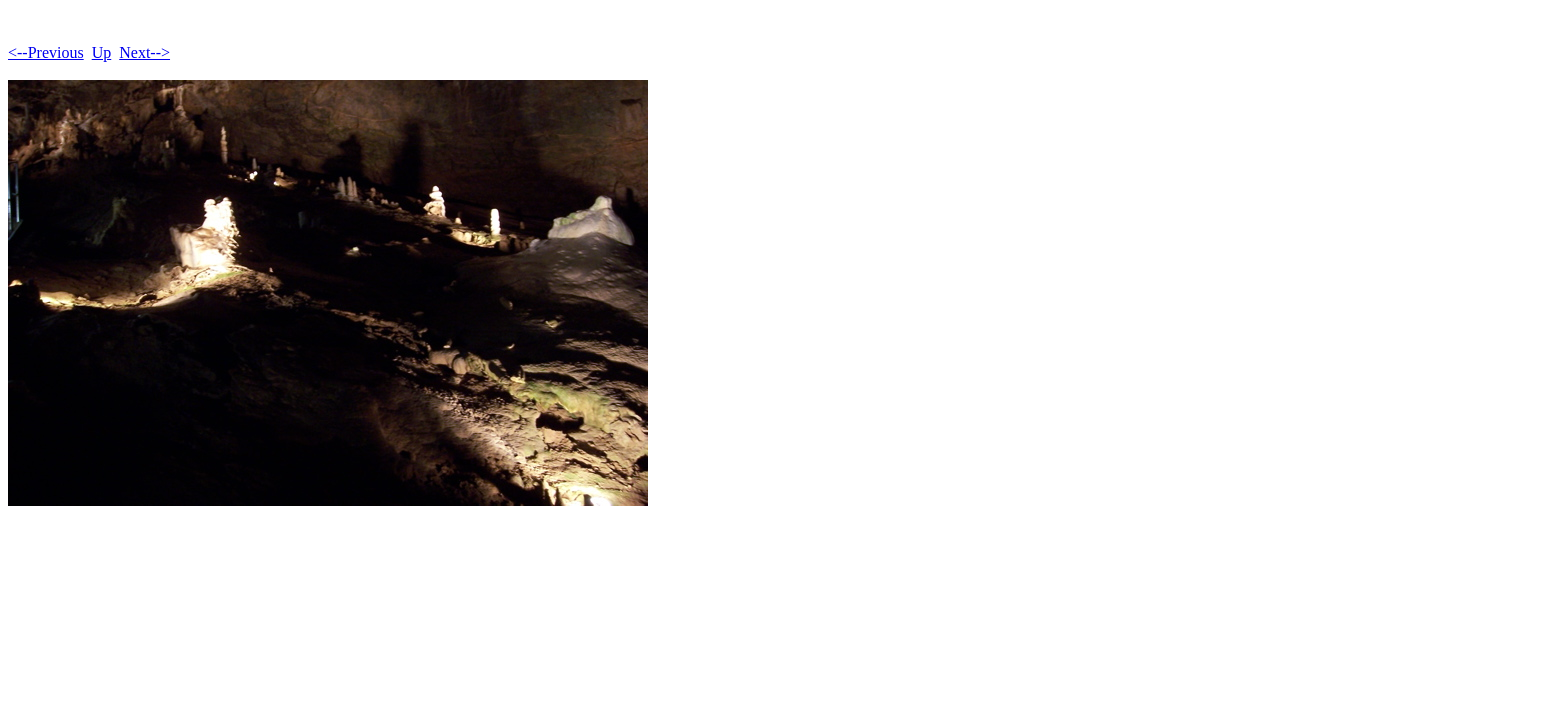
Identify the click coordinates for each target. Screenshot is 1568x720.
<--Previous (46, 52)
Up (102, 52)
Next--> (144, 52)
